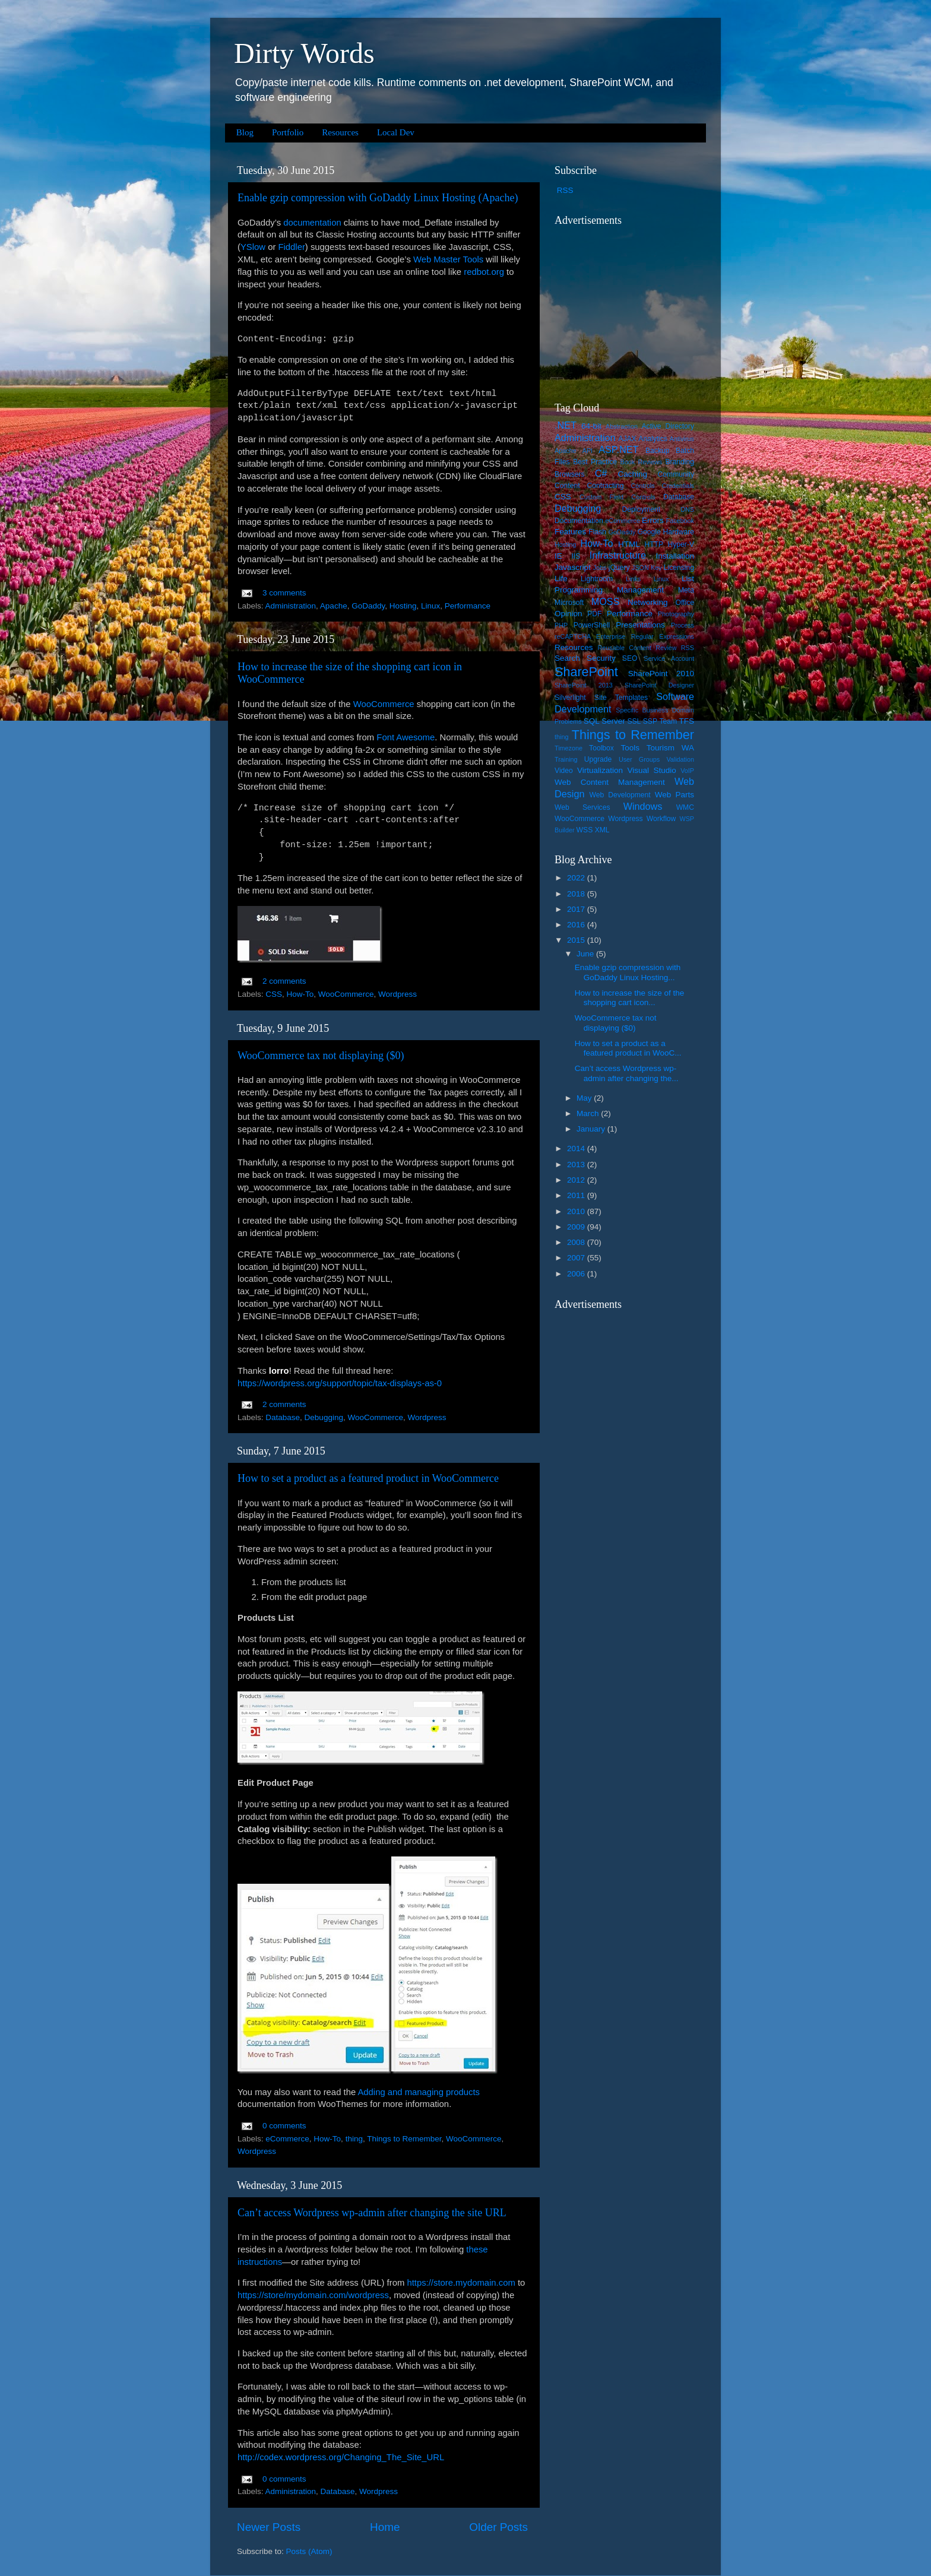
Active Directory (667, 426)
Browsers (570, 474)
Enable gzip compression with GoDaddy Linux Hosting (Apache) (378, 198)
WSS (585, 830)
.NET (566, 425)
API (587, 450)
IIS (575, 556)
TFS (687, 721)
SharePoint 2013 (584, 685)
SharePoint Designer (659, 685)
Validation (680, 759)
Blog (245, 132)
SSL (634, 721)
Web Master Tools (448, 259)
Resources (340, 132)
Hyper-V (681, 544)
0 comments (284, 2125)
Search (567, 658)
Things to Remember (404, 2138)
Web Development (619, 795)
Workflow (661, 819)
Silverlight (570, 697)
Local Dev (395, 132)
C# (601, 473)
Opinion (568, 613)
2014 (577, 1148)
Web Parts (674, 794)
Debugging (324, 1417)
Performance (467, 605)
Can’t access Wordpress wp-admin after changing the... (627, 1073)
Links (633, 578)
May (585, 1098)
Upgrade (598, 759)
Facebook (680, 520)
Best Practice (595, 462)
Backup (657, 450)
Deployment (641, 509)
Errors (653, 520)
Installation (675, 556)
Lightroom (597, 579)
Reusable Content (624, 647)
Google (649, 532)
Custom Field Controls (618, 496)
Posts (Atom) (309, 2551)
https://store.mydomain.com (461, 2282)
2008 (577, 1242)
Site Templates (621, 697)
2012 (577, 1179)
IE (558, 556)
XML (602, 830)
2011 (577, 1195)
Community (676, 474)
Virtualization (600, 770)
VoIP (687, 770)
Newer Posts (268, 2527)
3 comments (284, 592)
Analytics (652, 439)
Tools (629, 747)
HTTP (653, 544)
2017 (577, 909)
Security (601, 658)
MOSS (605, 601)
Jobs (600, 567)
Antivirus (682, 438)
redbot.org (484, 272)
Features (570, 531)
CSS (273, 994)
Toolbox (601, 748)
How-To (300, 994)
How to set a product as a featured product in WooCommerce (368, 1478)
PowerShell (592, 625)
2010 (577, 1211)
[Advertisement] (629, 306)
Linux (430, 605)
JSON (640, 567)
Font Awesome (405, 737)
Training (566, 759)
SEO (630, 658)
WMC (685, 807)
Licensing (679, 567)
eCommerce (287, 2138)
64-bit (591, 426)
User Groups (639, 759)
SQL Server (604, 721)
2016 (577, 924)
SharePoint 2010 (661, 673)
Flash (597, 532)
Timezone (568, 748)
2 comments (284, 981)
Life (561, 578)
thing (354, 2138)
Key (656, 567)
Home (385, 2527)
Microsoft (569, 602)
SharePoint (586, 671)
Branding (679, 462)
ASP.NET (618, 449)
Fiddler (291, 247)
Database (282, 1417)
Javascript (573, 567)
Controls (643, 485)
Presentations (640, 624)
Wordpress (397, 994)
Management (640, 589)
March (589, 1113)
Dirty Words (304, 53)
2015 (577, 940)
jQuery (619, 567)
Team (668, 721)
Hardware (678, 532)
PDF (594, 614)
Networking (648, 602)
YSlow (252, 247)
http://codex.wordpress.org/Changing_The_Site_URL (341, 2457)
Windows (643, 806)
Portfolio (287, 132)
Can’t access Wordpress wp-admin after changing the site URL (372, 2213)
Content (567, 485)
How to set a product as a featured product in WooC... (628, 1048)
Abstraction (622, 426)
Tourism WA (670, 747)
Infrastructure (618, 555)
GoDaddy (368, 605)
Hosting (403, 605)
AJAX (627, 439)
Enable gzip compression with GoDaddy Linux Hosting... (628, 972)
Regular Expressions (662, 636)
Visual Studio (651, 770)
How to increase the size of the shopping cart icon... (630, 997)
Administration (290, 605)
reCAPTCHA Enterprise (590, 636)
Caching (633, 474)
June (586, 953)
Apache (333, 605)
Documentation (579, 521)
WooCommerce (383, 704)
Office (685, 602)
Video (564, 770)
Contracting (605, 485)
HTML (629, 544)
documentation (312, 222)
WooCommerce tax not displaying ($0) (321, 1056)
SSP (650, 721)
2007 (577, 1257)
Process (682, 625)
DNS (687, 509)
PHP (561, 625)
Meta (686, 590)
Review (666, 647)
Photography (676, 613)
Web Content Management (610, 782)
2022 (577, 877)
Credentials (677, 485)
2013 (577, 1164)
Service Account (669, 658)
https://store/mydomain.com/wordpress (313, 2295)
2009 (577, 1226)
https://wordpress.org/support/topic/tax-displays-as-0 (340, 1383)
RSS (565, 190)
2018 (577, 893)
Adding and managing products (418, 2092)
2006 (577, 1273)
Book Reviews (641, 461)
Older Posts (498, 2527)
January (592, 1128)
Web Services (582, 807)
